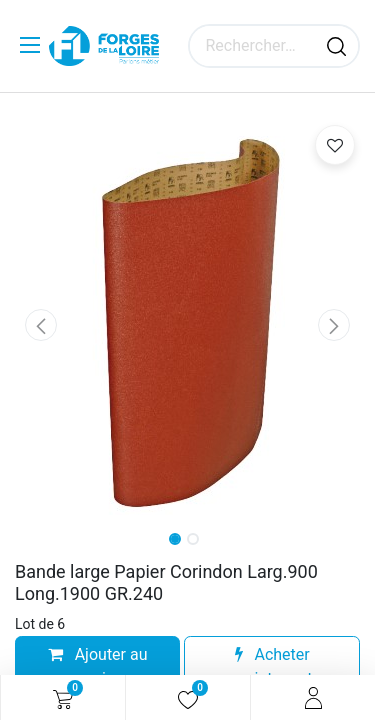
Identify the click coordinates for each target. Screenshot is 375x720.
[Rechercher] (336, 46)
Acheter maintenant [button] (272, 666)
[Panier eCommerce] (63, 698)
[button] (41, 325)
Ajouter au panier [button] (98, 666)
